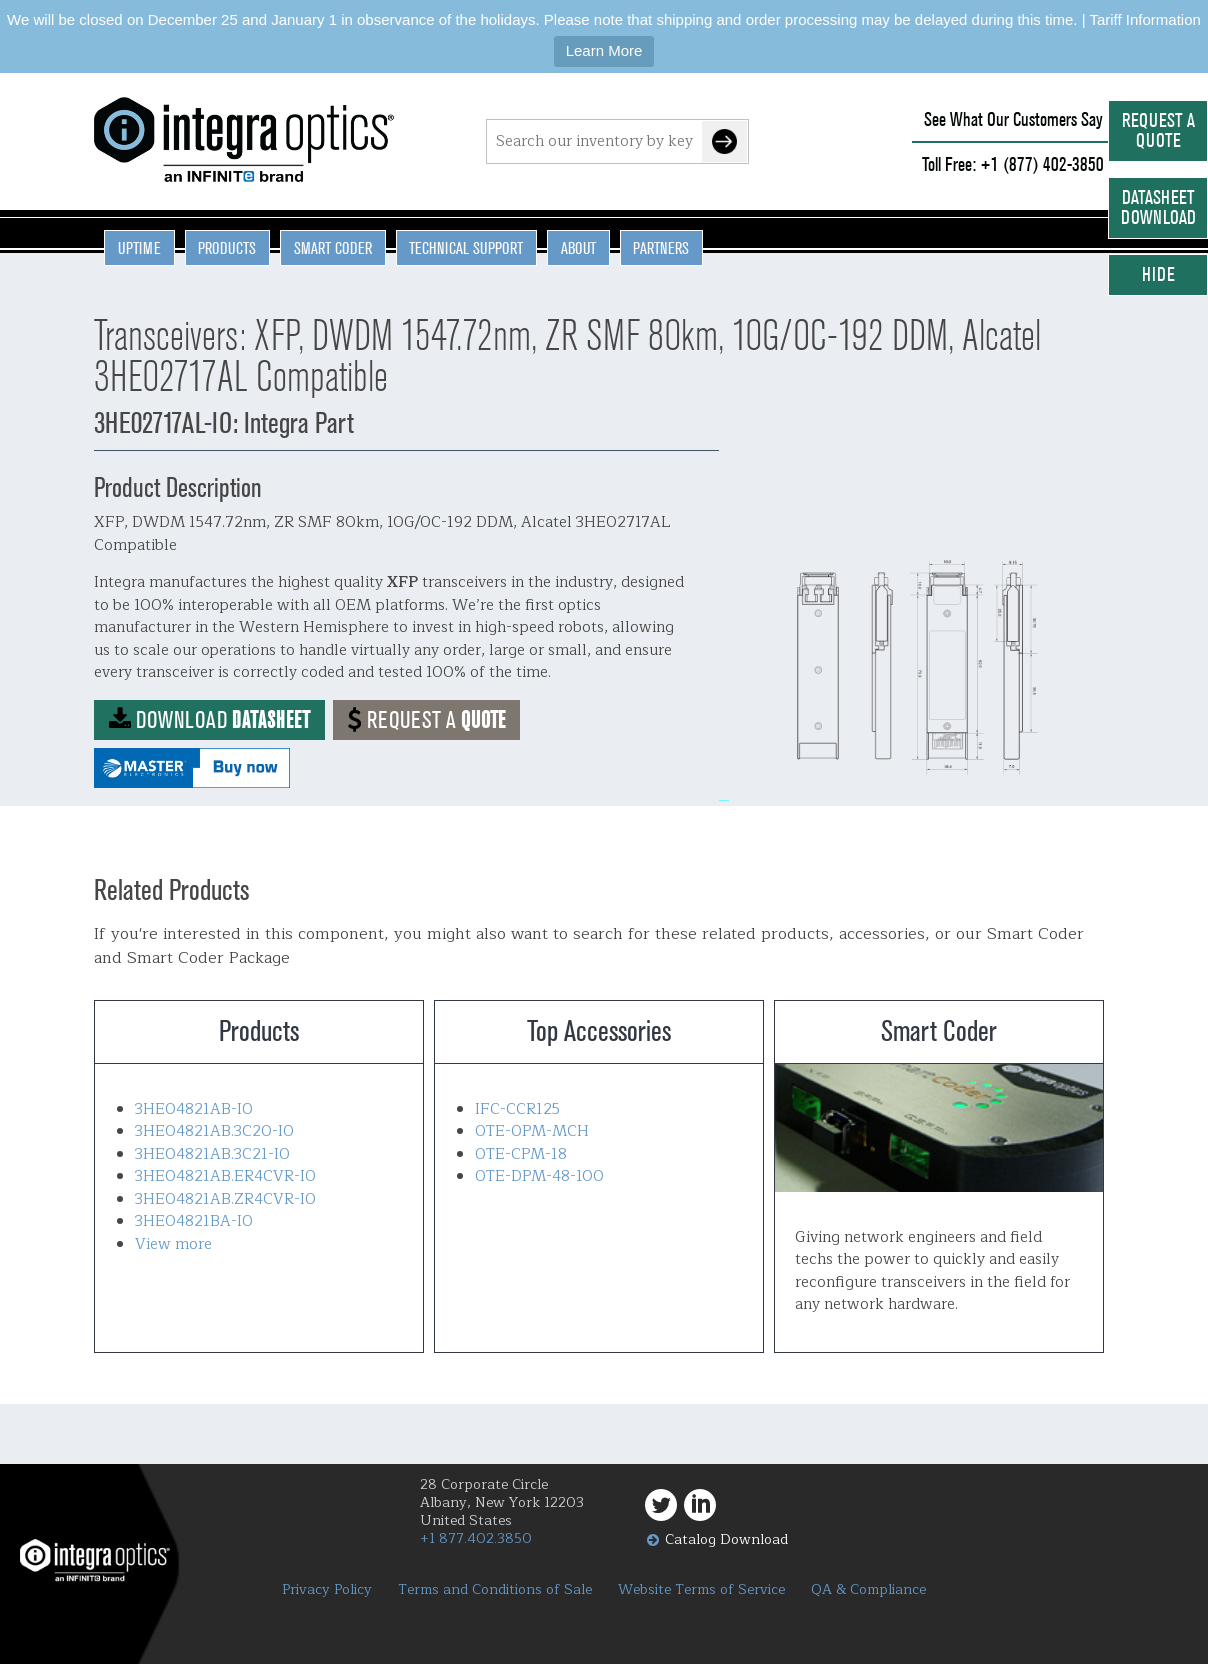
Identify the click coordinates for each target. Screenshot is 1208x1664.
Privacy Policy (327, 1590)
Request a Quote (1158, 130)
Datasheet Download (1158, 207)
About (578, 248)
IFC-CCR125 (517, 1109)
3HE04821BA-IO (194, 1221)
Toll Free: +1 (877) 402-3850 (1013, 164)
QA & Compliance (868, 1590)
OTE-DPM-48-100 (539, 1176)
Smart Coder (333, 248)
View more (173, 1244)
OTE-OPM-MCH (532, 1131)
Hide (1158, 274)
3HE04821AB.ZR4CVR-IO (225, 1199)
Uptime (139, 248)
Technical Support (466, 248)
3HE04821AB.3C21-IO (212, 1154)
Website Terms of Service (701, 1590)
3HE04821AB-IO (194, 1109)
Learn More (604, 50)
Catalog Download (726, 1539)
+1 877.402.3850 (476, 1538)
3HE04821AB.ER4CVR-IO (225, 1176)
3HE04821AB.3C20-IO (214, 1131)
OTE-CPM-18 (521, 1154)
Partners (661, 248)
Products (227, 248)
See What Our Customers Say (1013, 119)
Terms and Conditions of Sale (495, 1590)
